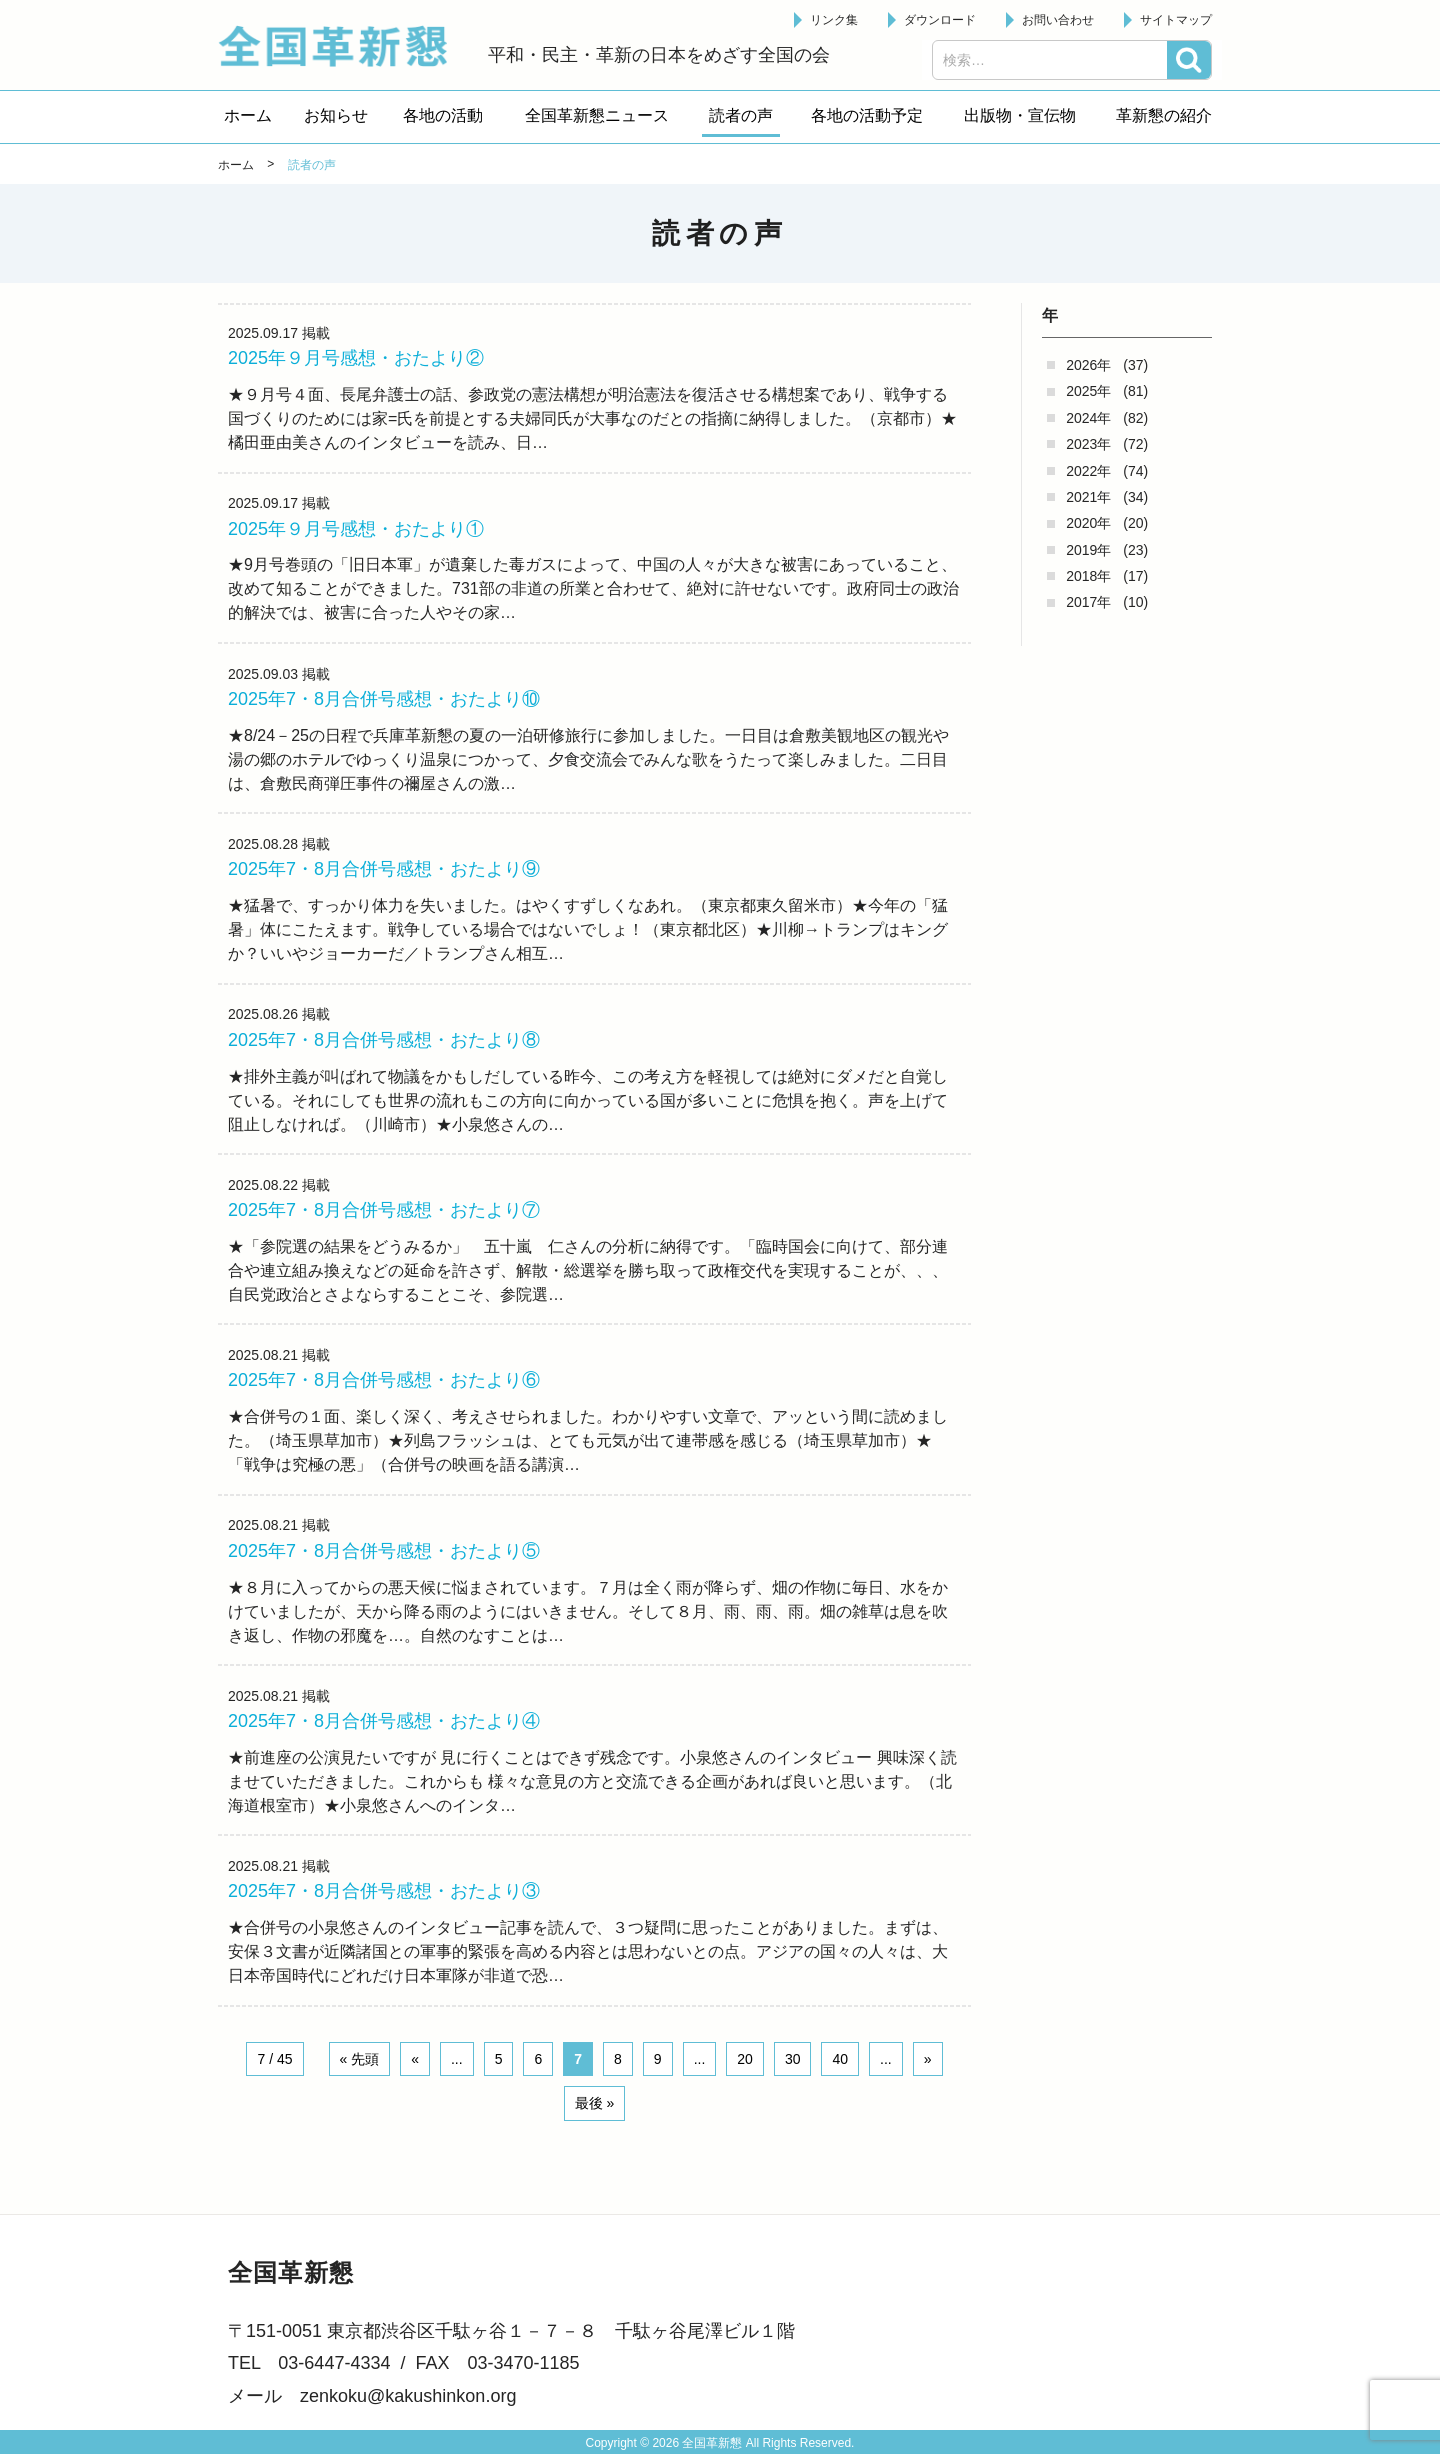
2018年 (1088, 576)
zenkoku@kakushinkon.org (408, 2396)
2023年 (1088, 444)
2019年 (1088, 550)
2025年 (1088, 391)
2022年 (1088, 471)
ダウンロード (940, 20)
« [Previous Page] (415, 2087)
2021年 (1088, 497)
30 (793, 2087)
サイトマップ (1176, 20)
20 (745, 2087)
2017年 (1088, 602)
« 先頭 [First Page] (360, 2087)
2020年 (1088, 523)
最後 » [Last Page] (595, 2132)
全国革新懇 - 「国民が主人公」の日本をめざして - (343, 46)
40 (840, 2087)
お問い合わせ (1058, 20)
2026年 (1088, 365)
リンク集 (834, 20)
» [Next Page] (928, 2087)
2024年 (1088, 418)
